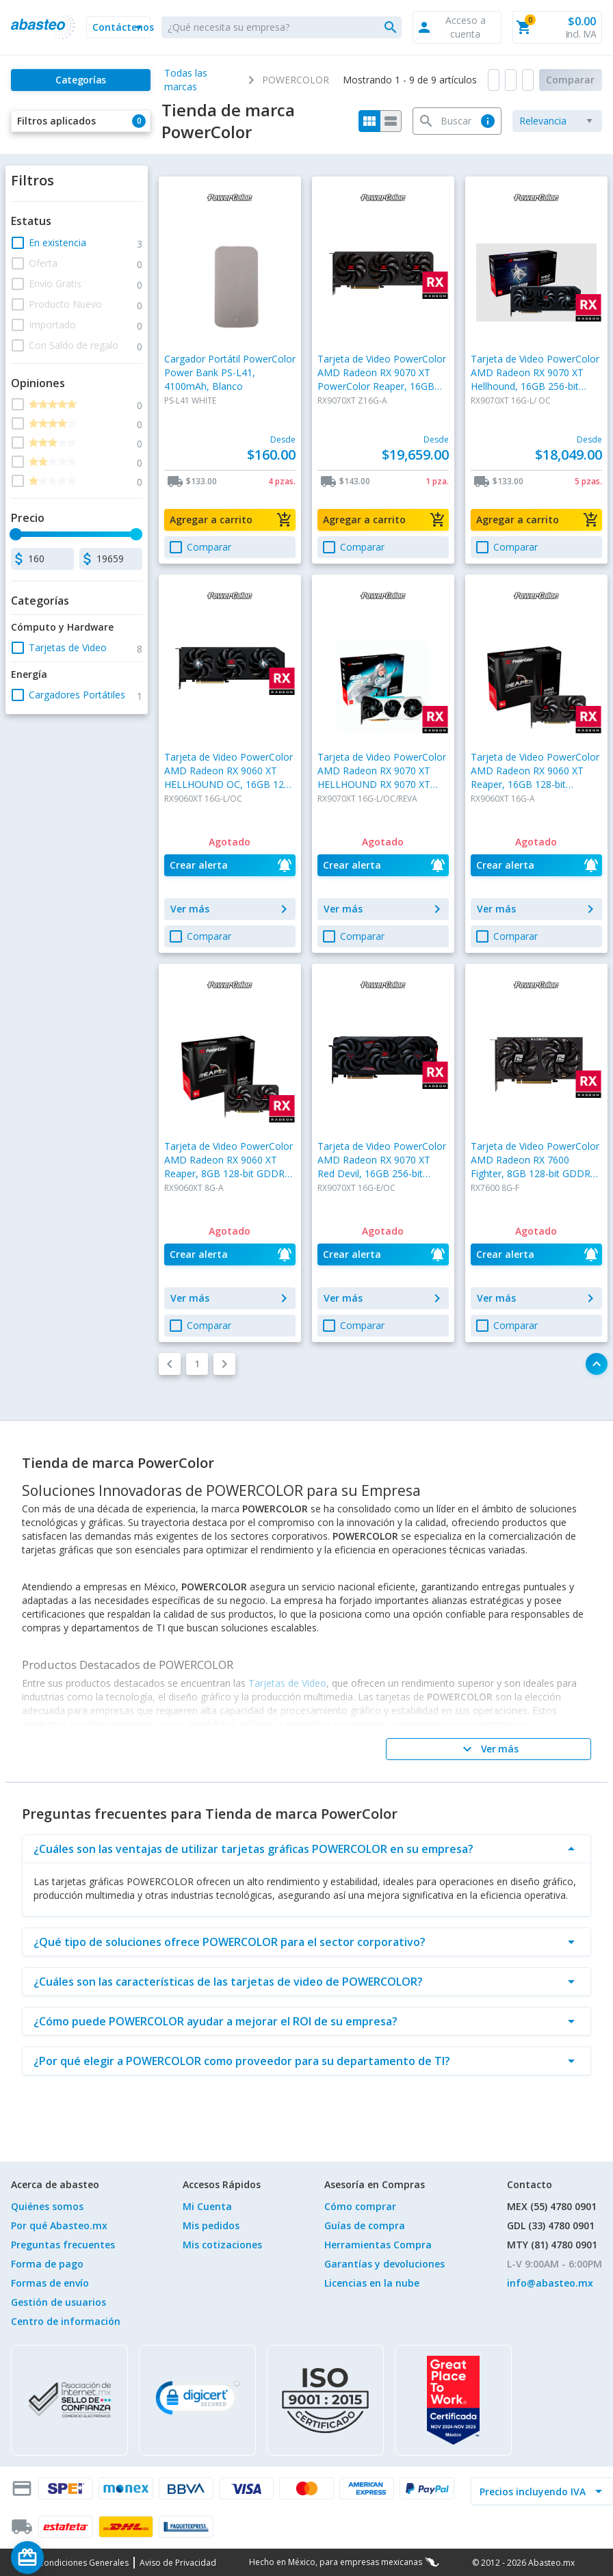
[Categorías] (81, 80)
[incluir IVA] (534, 2491)
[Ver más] (488, 1749)
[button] (118, 27)
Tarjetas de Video (287, 1683)
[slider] (16, 534)
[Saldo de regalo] (69, 2557)
